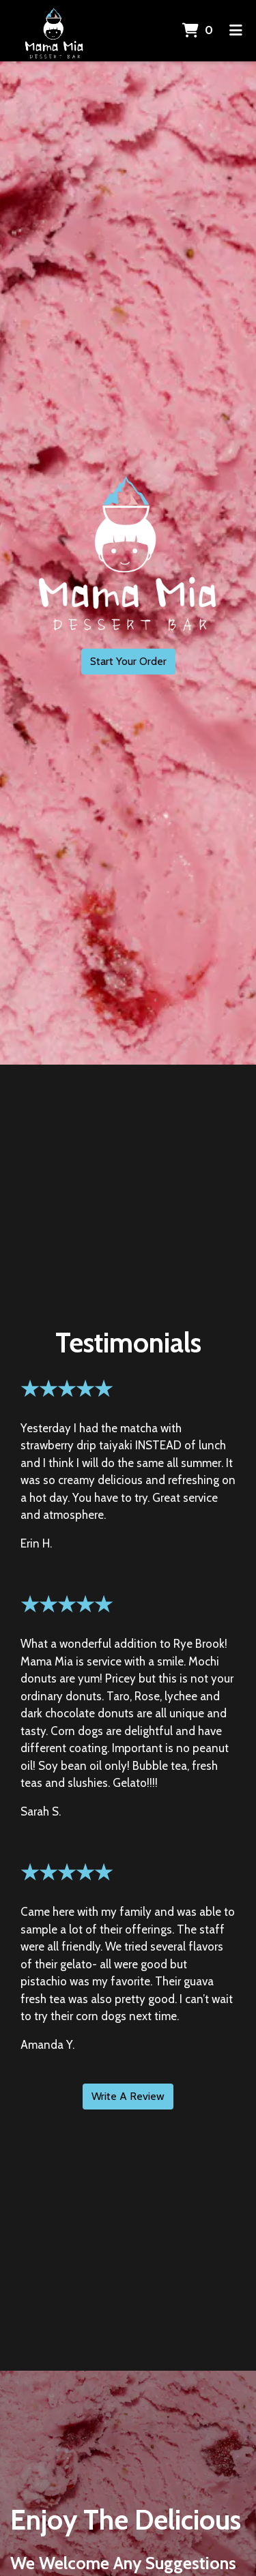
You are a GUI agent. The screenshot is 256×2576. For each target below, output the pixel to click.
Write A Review (128, 2096)
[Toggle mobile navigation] (236, 31)
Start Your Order (128, 661)
